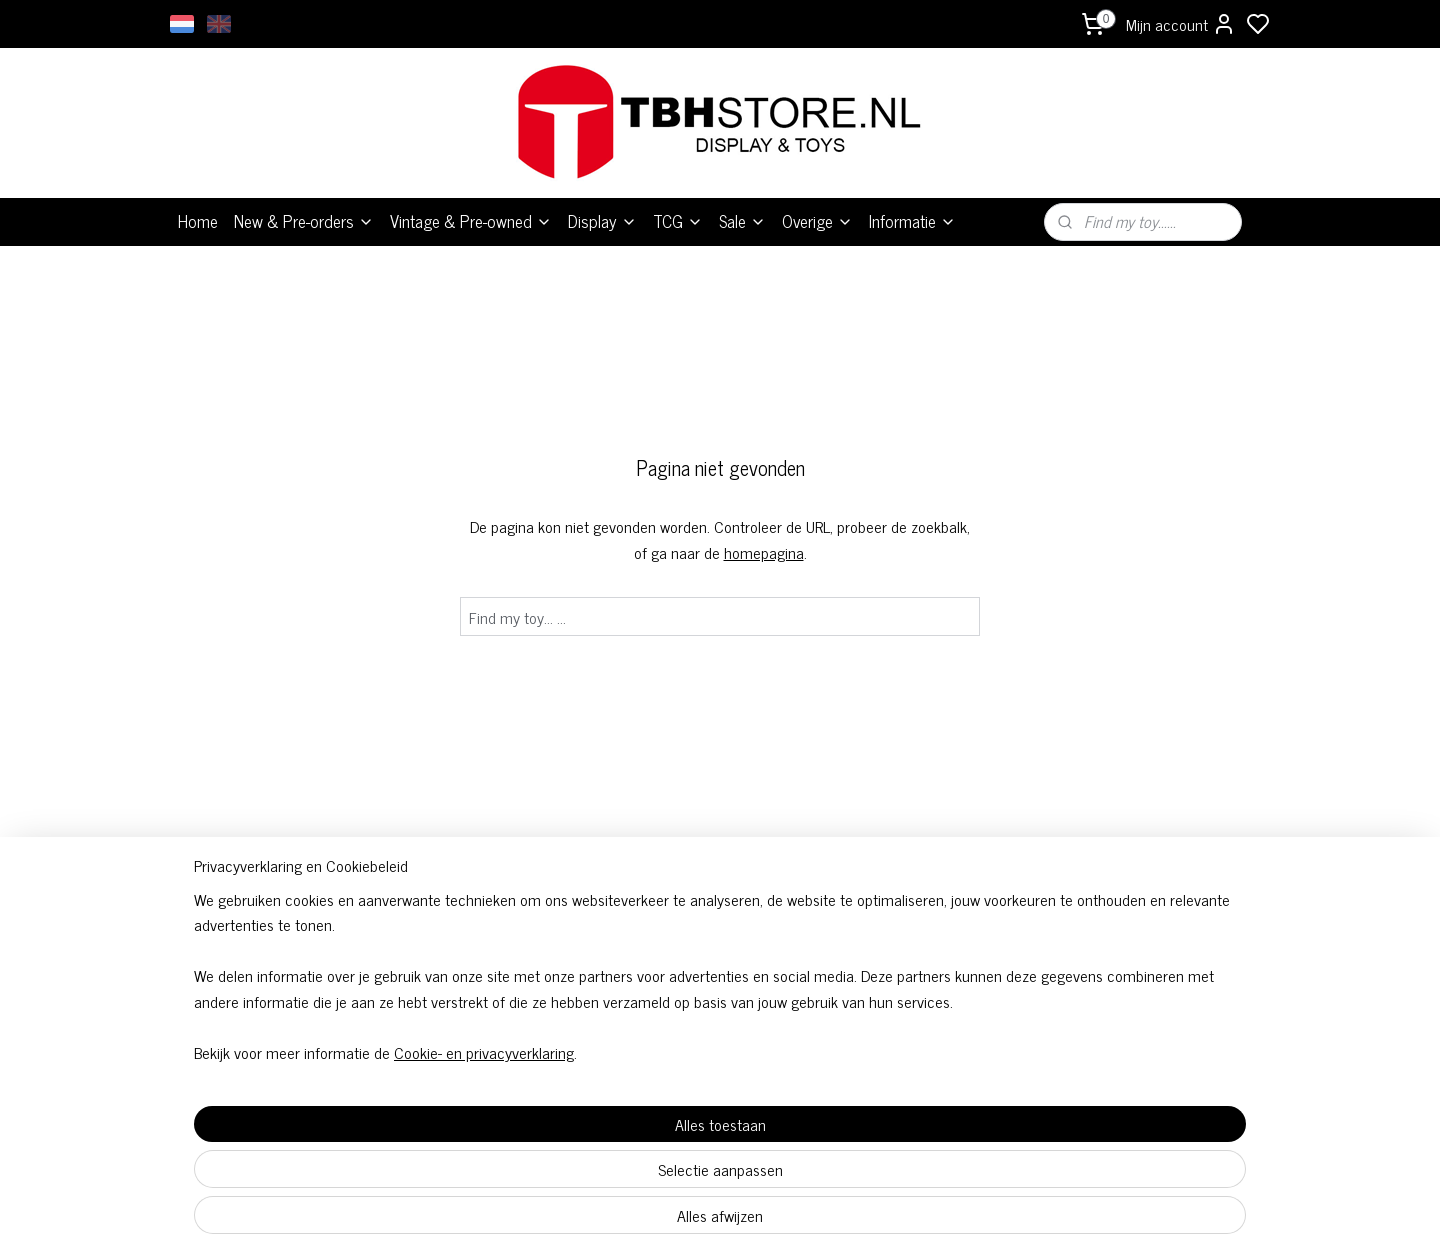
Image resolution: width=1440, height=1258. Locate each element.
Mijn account (1181, 24)
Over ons (940, 954)
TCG (678, 221)
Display (602, 221)
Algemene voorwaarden (720, 954)
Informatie (912, 221)
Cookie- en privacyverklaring (460, 1220)
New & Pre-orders (304, 221)
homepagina (764, 552)
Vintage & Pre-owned (471, 221)
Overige (817, 221)
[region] (588, 1143)
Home (198, 221)
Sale (742, 221)
